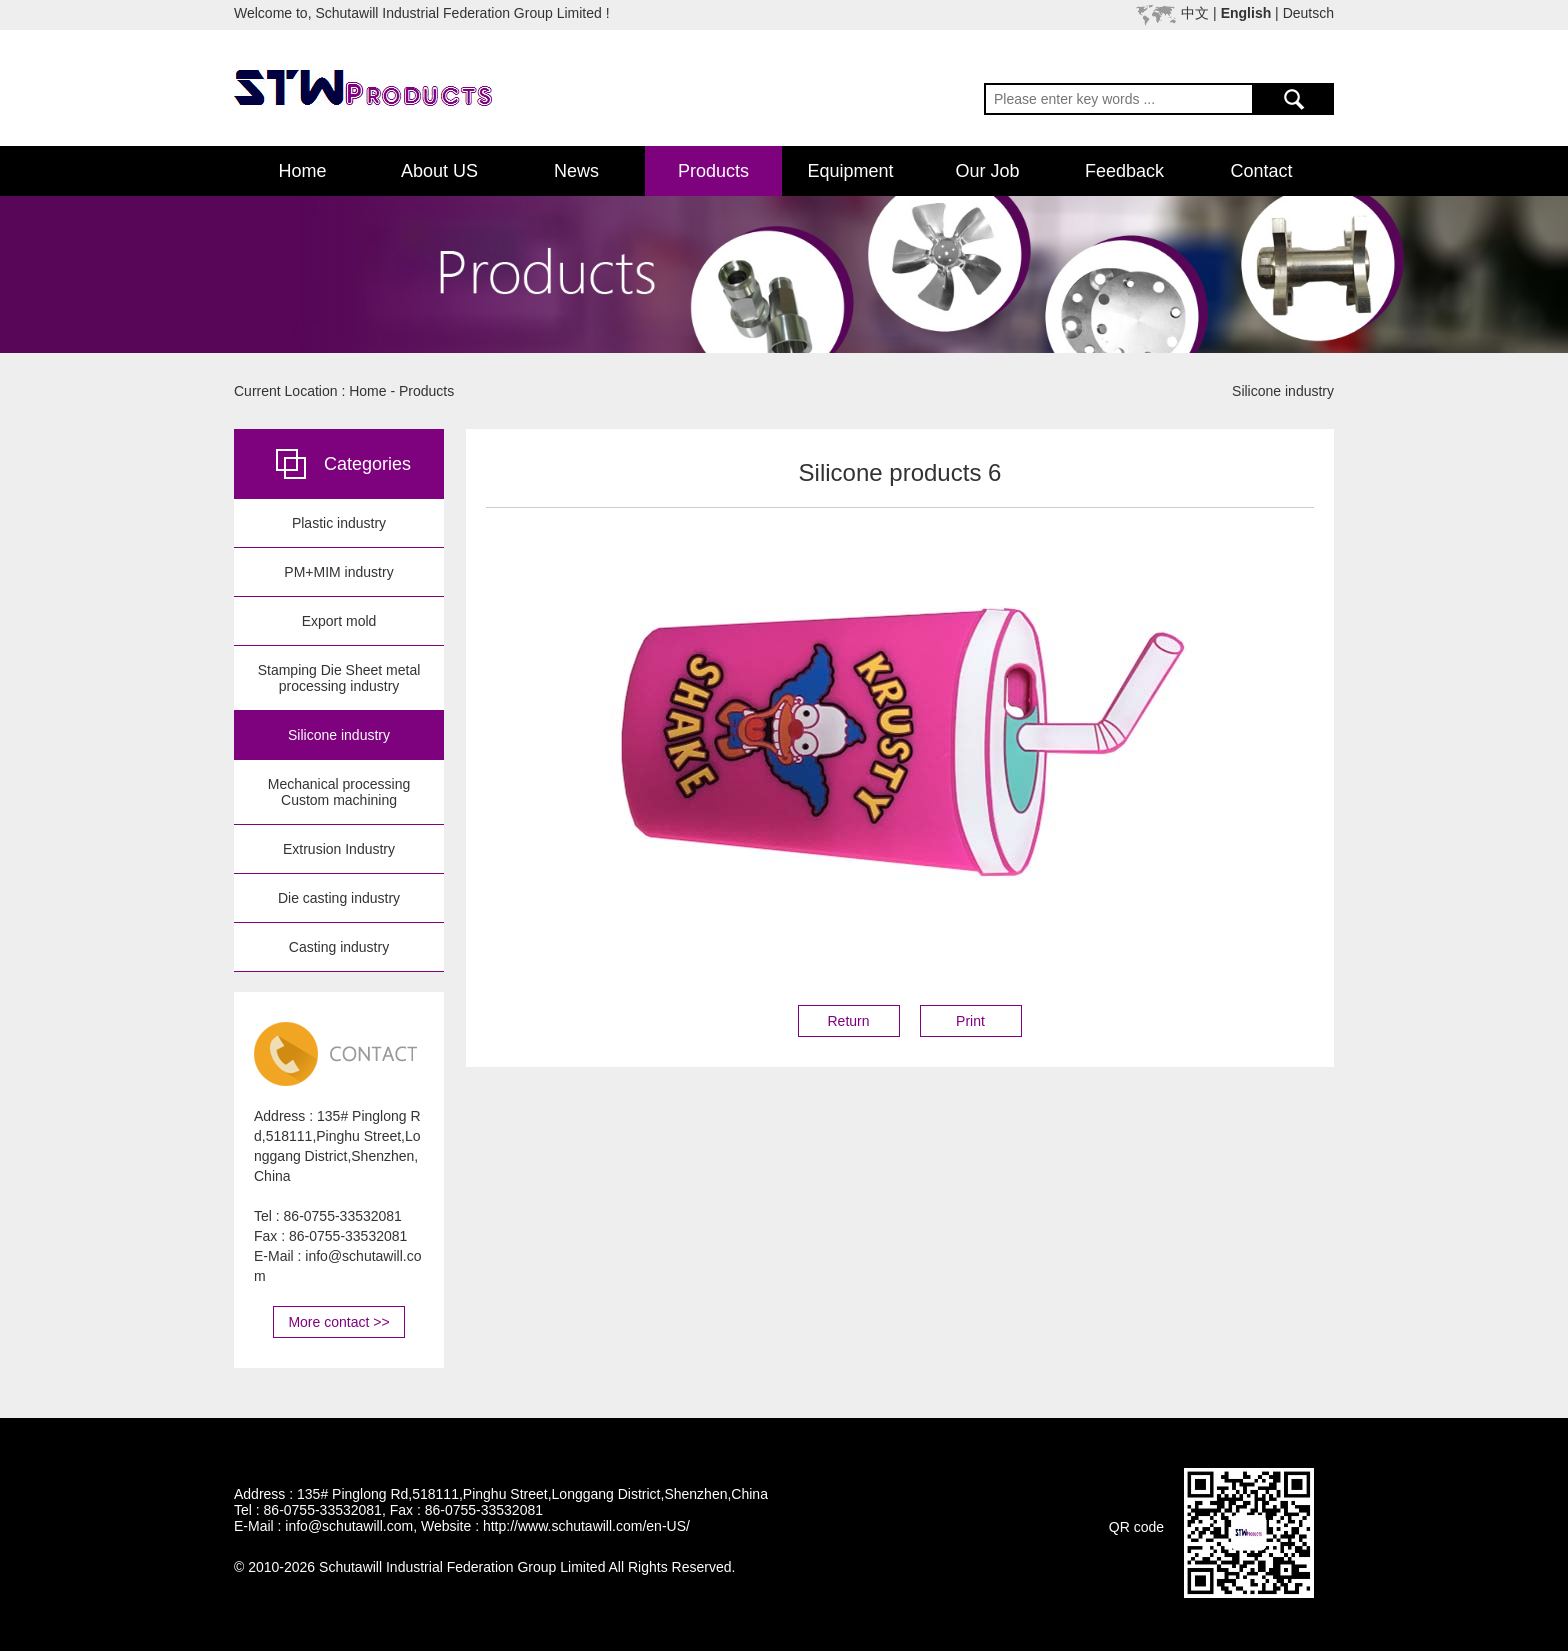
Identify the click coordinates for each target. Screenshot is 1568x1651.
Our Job (987, 171)
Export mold (339, 621)
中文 (1195, 13)
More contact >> (338, 1322)
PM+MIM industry (338, 572)
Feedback (1124, 171)
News (576, 171)
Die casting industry (339, 898)
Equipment (850, 171)
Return (848, 1021)
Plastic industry (339, 523)
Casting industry (339, 947)
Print (970, 1021)
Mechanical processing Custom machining (339, 792)
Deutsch (1308, 13)
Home (302, 171)
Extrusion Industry (339, 849)
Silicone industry (339, 735)
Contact (1261, 171)
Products (713, 171)
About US (439, 171)
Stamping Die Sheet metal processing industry (339, 678)
